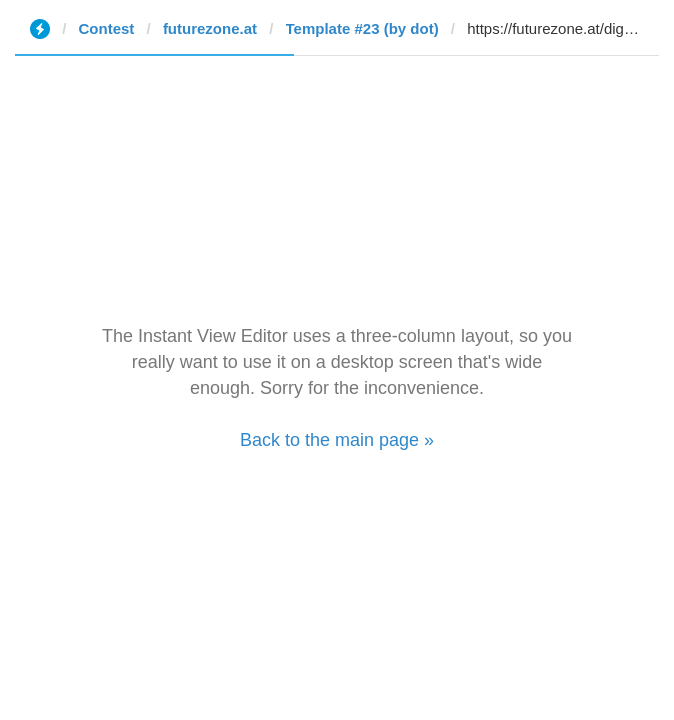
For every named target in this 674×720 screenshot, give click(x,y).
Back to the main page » (337, 440)
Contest (107, 28)
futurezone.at (210, 28)
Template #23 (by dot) (362, 28)
